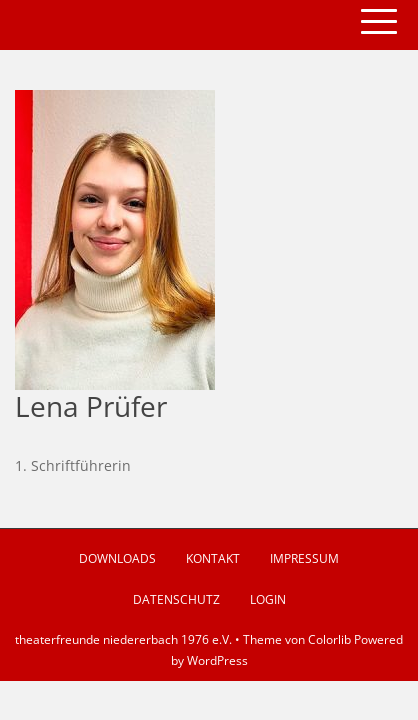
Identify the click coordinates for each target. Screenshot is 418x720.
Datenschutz (176, 599)
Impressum (304, 558)
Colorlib (329, 639)
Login (268, 599)
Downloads (117, 558)
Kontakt (213, 558)
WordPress (217, 660)
